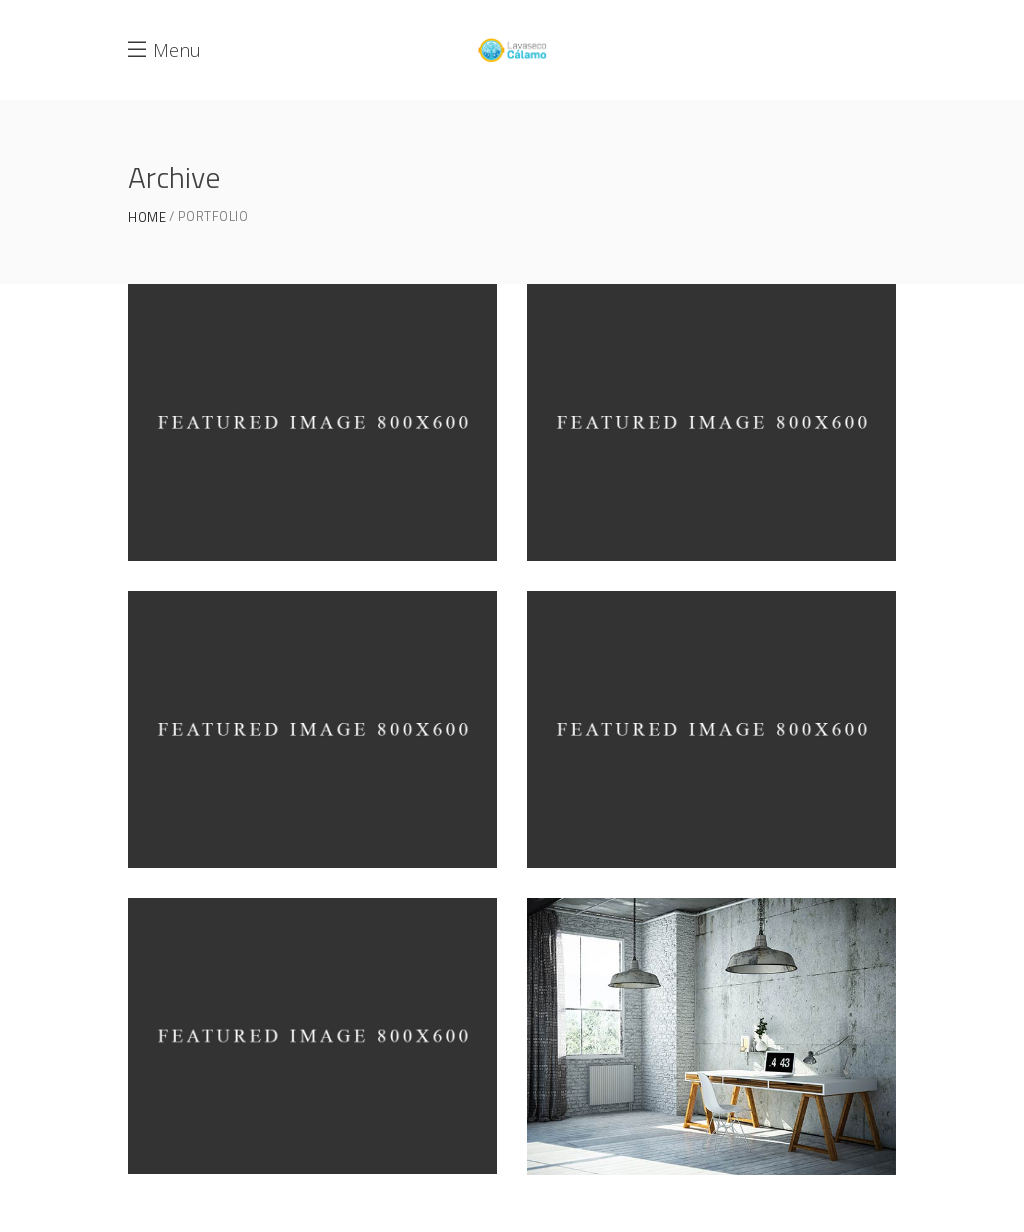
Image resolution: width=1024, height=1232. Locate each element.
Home (147, 217)
